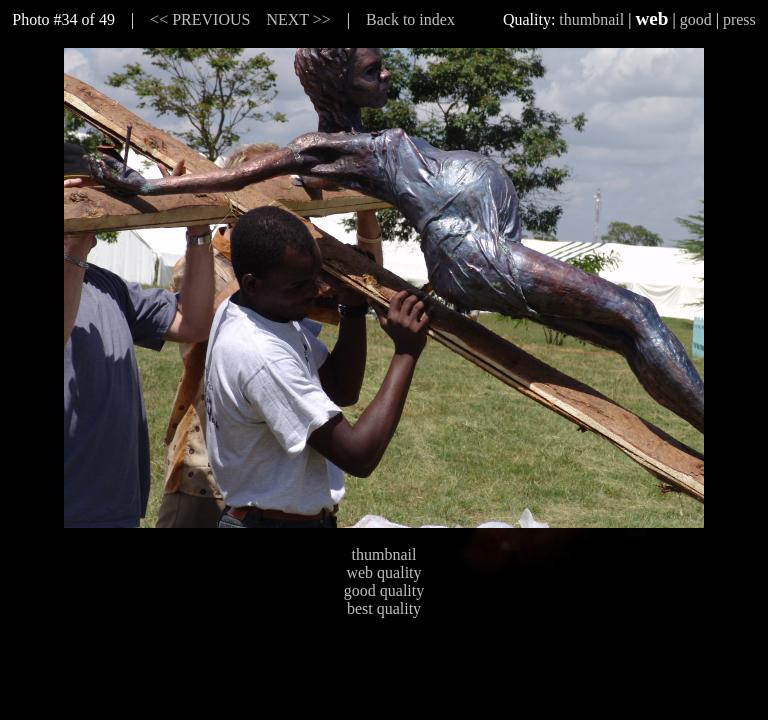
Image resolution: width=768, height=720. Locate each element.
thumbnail (591, 19)
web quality (383, 572)
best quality (384, 608)
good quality (384, 590)
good (696, 19)
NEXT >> (298, 19)
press (739, 19)
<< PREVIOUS (200, 19)
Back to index (410, 19)
